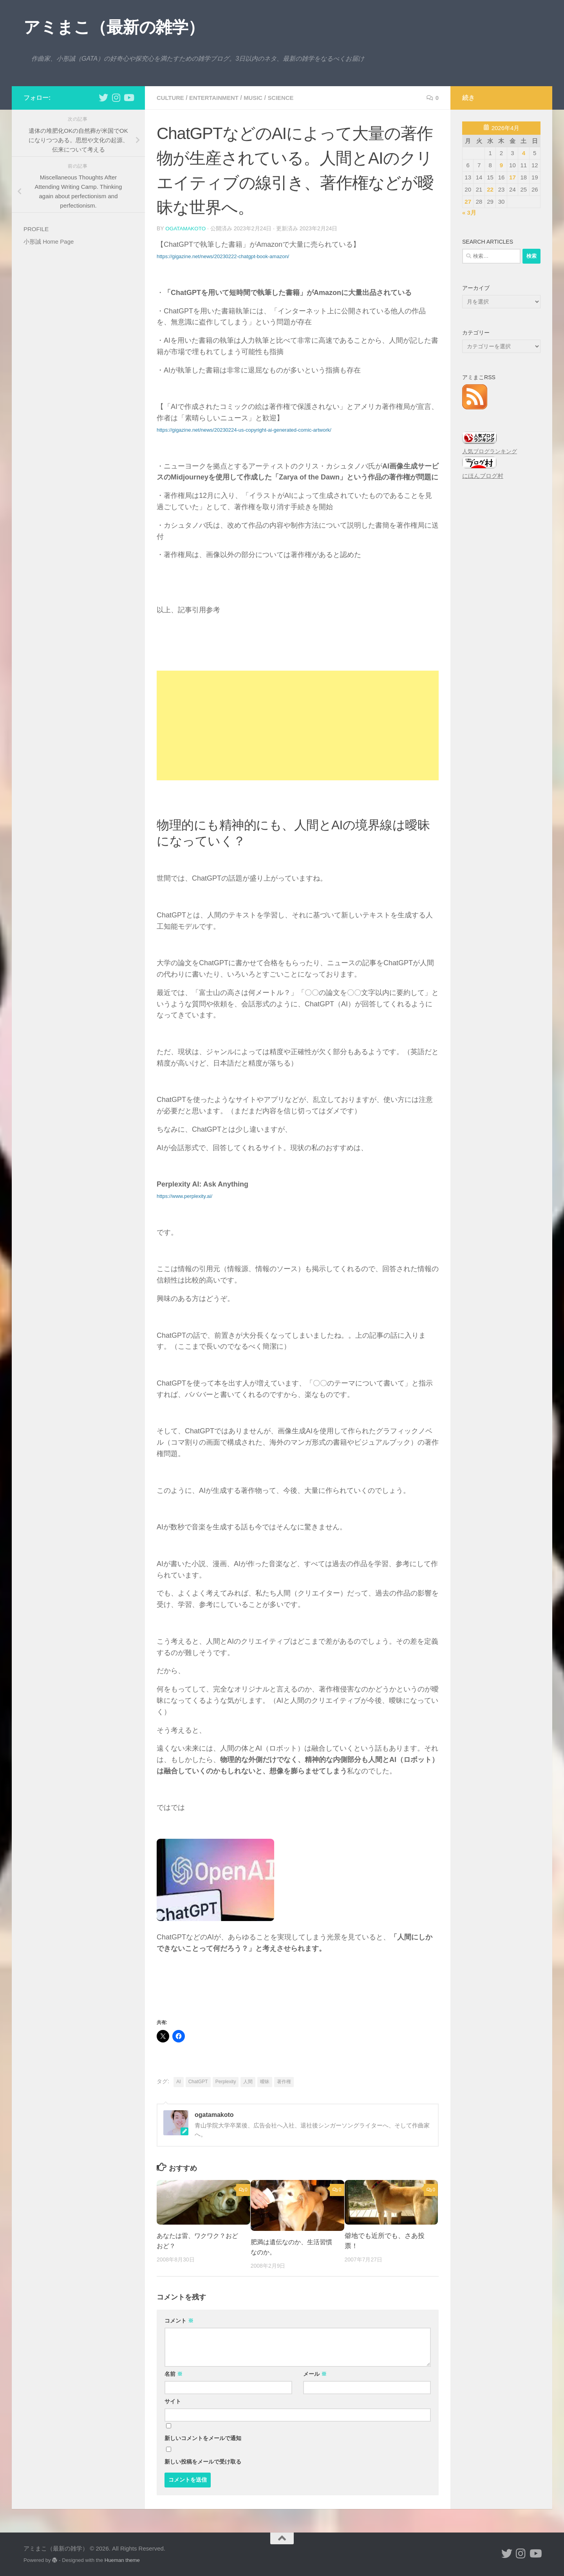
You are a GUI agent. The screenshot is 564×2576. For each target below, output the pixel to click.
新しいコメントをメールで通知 (202, 2438)
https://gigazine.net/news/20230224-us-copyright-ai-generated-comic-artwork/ (244, 429)
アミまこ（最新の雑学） (114, 27)
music (260, 97)
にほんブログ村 (482, 475)
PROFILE (36, 229)
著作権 (284, 2081)
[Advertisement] (298, 725)
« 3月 (469, 212)
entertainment (218, 97)
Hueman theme (122, 2560)
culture (171, 97)
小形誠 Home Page (49, 241)
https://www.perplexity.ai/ (184, 1196)
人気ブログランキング (489, 451)
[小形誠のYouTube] (128, 97)
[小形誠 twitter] (103, 97)
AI (178, 2081)
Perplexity (225, 2081)
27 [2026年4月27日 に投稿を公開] (468, 201)
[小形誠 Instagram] (116, 97)
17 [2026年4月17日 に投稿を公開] (512, 177)
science (289, 97)
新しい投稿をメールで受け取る (202, 2461)
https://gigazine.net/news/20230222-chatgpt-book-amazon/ (223, 256)
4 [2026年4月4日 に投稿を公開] (523, 153)
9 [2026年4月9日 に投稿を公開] (501, 165)
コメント (178, 2320)
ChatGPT (198, 2081)
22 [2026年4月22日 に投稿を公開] (490, 189)
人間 (248, 2081)
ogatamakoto (186, 228)
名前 (173, 2373)
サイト (172, 2401)
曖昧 (264, 2081)
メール (315, 2373)
